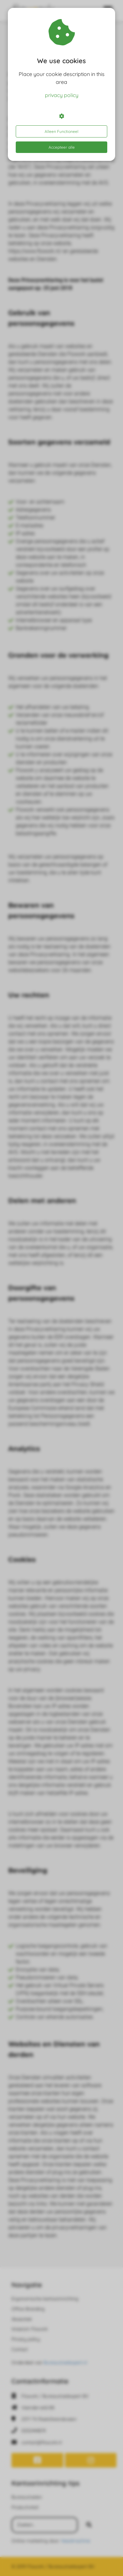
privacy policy (61, 95)
